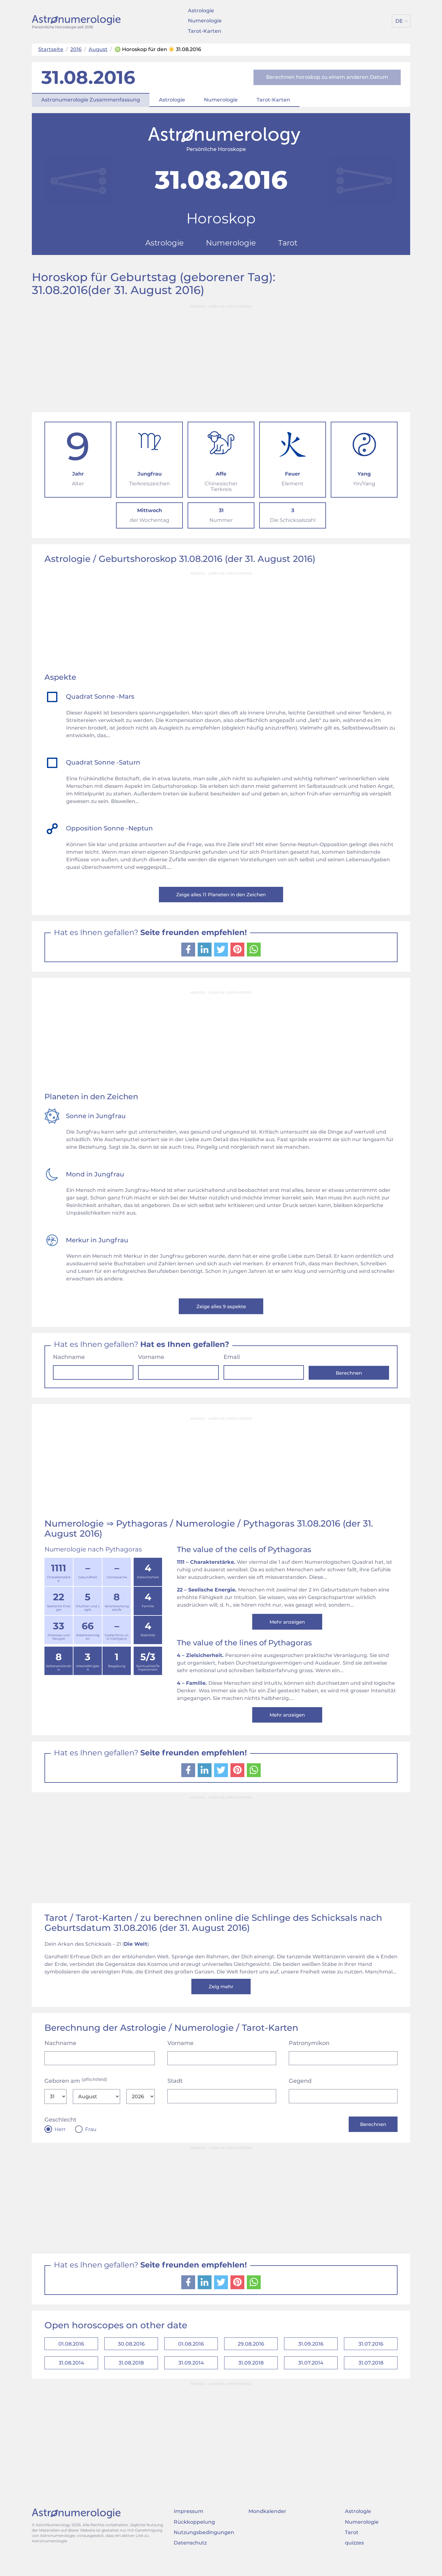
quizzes (354, 2559)
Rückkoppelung (194, 2538)
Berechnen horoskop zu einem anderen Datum (327, 77)
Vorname (151, 1361)
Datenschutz (190, 2559)
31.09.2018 (251, 2378)
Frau (90, 2140)
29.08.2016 (251, 2356)
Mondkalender (267, 2527)
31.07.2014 (310, 2378)
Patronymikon (309, 2053)
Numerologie (205, 21)
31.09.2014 (191, 2378)
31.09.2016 (310, 2356)
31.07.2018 (370, 2378)
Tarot (351, 2548)
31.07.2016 (370, 2356)
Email (232, 1361)
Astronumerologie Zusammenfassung (90, 100)
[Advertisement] (221, 356)
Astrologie (201, 11)
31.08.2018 (131, 2378)
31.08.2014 (71, 2378)
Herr (60, 2140)
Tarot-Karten (204, 31)
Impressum (188, 2527)
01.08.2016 (71, 2356)
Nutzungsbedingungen (204, 2548)
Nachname (69, 1361)
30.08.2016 (131, 2356)
